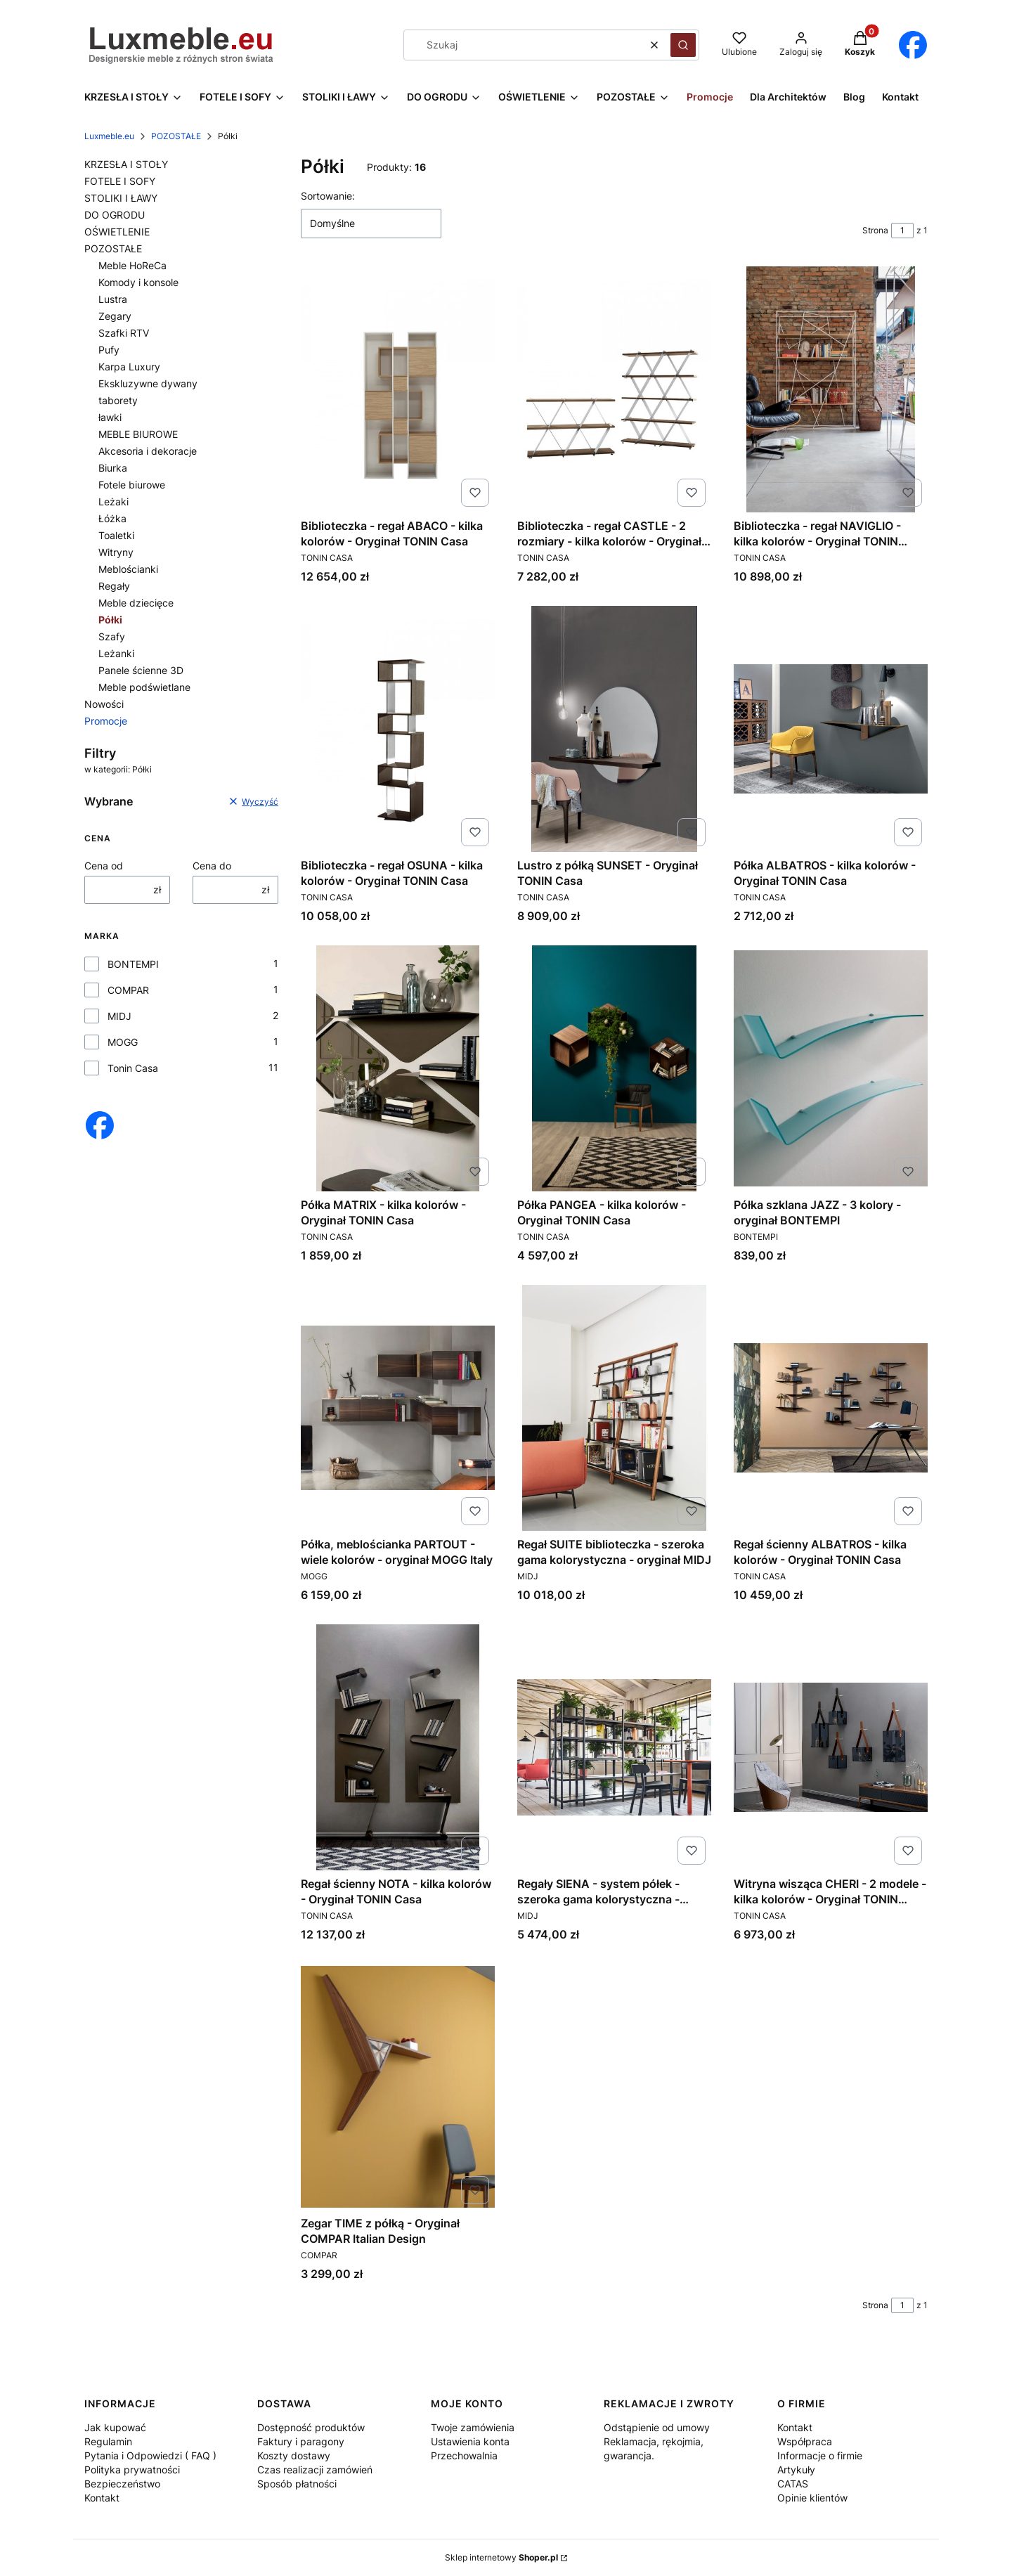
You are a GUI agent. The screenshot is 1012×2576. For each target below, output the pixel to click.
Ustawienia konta (470, 2441)
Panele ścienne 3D (140, 670)
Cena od (103, 866)
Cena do (212, 866)
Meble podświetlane (144, 687)
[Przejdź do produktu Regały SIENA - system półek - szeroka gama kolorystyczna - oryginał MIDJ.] (614, 1747)
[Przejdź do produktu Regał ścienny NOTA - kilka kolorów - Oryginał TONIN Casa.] (398, 1747)
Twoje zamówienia (472, 2427)
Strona (875, 230)
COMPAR (128, 990)
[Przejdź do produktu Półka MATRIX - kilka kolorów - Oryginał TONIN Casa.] (398, 1068)
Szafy (111, 636)
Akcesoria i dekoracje (147, 451)
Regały (114, 586)
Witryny (116, 552)
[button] (683, 45)
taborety (118, 400)
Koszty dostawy (293, 2455)
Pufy (108, 350)
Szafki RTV (123, 333)
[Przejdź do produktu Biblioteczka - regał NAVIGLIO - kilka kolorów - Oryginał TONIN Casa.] (831, 389)
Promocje (105, 721)
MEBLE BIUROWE (138, 434)
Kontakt (101, 2498)
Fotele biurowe (131, 485)
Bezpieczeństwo (122, 2484)
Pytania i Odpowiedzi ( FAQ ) (150, 2455)
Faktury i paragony (300, 2441)
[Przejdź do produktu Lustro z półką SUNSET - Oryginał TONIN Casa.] (614, 729)
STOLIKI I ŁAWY (120, 198)
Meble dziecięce (136, 603)
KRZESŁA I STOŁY (126, 164)
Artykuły (796, 2469)
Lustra (112, 299)
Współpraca (804, 2441)
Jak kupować (115, 2427)
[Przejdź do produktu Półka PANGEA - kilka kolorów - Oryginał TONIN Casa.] (614, 1068)
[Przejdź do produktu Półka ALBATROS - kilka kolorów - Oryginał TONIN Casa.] (831, 729)
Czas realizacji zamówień (314, 2469)
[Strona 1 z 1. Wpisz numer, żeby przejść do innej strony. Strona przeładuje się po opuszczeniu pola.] (902, 230)
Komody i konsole (138, 282)
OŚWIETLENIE (117, 232)
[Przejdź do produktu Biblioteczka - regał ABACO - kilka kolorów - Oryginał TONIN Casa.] (398, 389)
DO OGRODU (114, 215)
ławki (110, 417)
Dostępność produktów (311, 2427)
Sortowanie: (328, 196)
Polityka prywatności (132, 2469)
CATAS (792, 2484)
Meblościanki (128, 569)
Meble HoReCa (132, 265)
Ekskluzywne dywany (147, 383)
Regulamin (108, 2441)
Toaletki (116, 535)
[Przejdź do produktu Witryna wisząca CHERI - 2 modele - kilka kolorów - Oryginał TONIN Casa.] (831, 1747)
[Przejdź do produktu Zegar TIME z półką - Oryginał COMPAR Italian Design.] (398, 2087)
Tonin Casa (133, 1068)
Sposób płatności (297, 2484)
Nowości (104, 704)
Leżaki (113, 501)
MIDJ (119, 1016)
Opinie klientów (812, 2498)
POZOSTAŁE (176, 136)
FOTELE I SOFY (119, 181)
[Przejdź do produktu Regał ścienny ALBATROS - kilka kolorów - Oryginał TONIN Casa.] (831, 1408)
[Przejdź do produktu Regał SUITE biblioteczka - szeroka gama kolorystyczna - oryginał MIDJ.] (614, 1408)
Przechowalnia (464, 2455)
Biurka (112, 468)
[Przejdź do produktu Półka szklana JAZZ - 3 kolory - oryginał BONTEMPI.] (831, 1068)
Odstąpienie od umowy (657, 2427)
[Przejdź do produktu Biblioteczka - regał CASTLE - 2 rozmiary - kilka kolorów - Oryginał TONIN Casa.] (614, 389)
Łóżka (112, 518)
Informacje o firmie (819, 2455)
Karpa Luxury (129, 367)
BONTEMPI (133, 964)
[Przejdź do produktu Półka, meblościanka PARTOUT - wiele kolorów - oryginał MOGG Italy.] (398, 1408)
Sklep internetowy (501, 2557)
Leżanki (116, 653)
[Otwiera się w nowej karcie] (912, 45)
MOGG (123, 1042)
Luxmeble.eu (109, 136)
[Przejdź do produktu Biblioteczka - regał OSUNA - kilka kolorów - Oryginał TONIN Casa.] (398, 729)
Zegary (114, 316)
